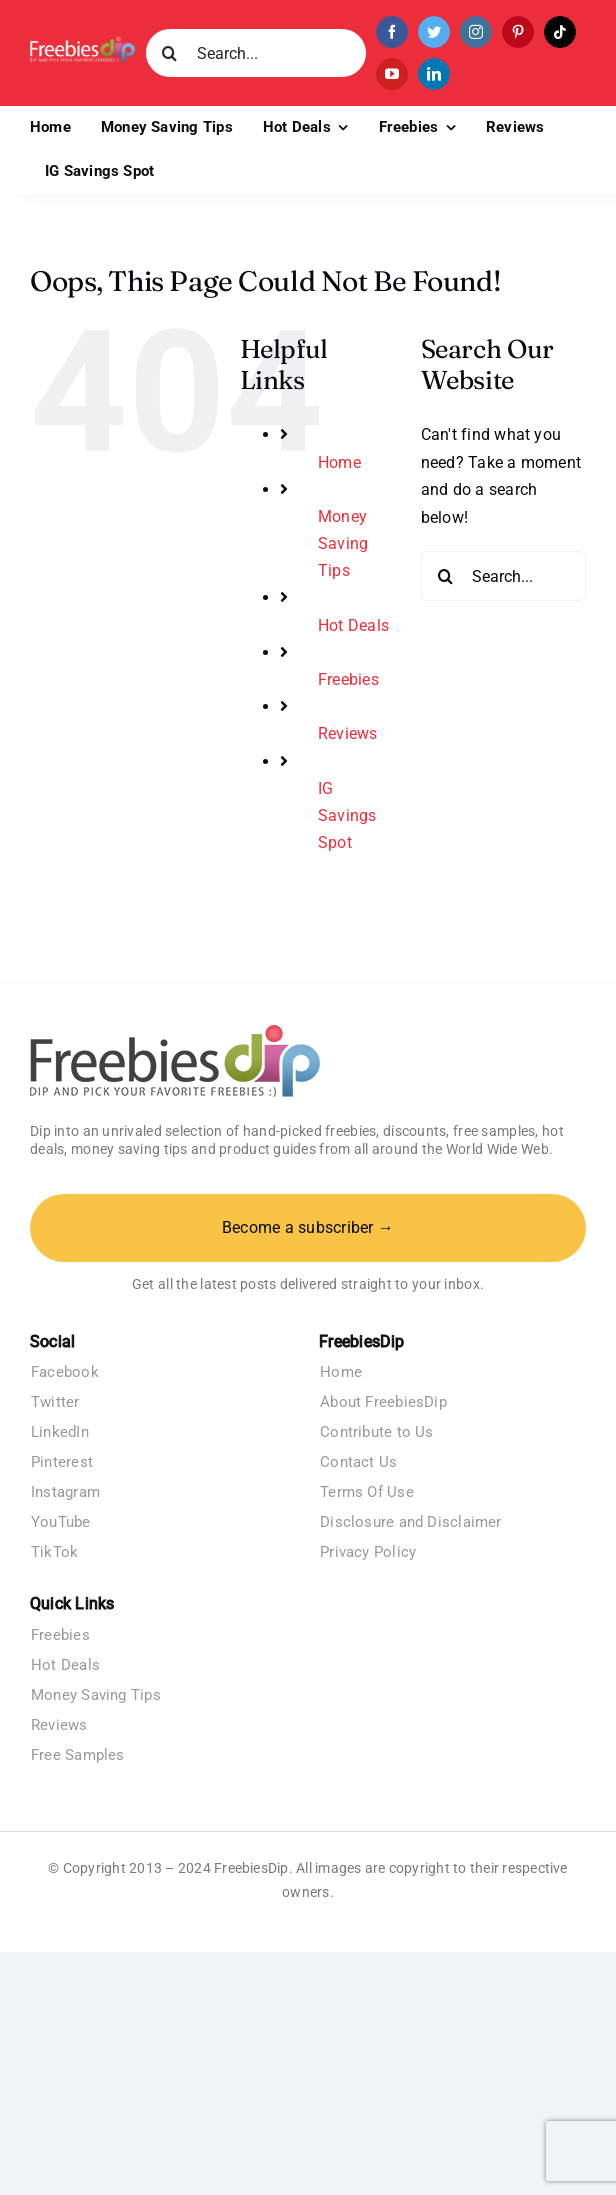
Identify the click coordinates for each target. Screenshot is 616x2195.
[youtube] (392, 74)
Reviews (348, 733)
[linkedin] (434, 74)
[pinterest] (518, 32)
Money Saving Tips (343, 543)
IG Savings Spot (347, 815)
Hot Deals (353, 625)
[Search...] (256, 53)
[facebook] (392, 32)
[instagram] (476, 32)
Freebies (348, 679)
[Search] (170, 53)
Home (339, 462)
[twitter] (434, 32)
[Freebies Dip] (82, 43)
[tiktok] (560, 32)
